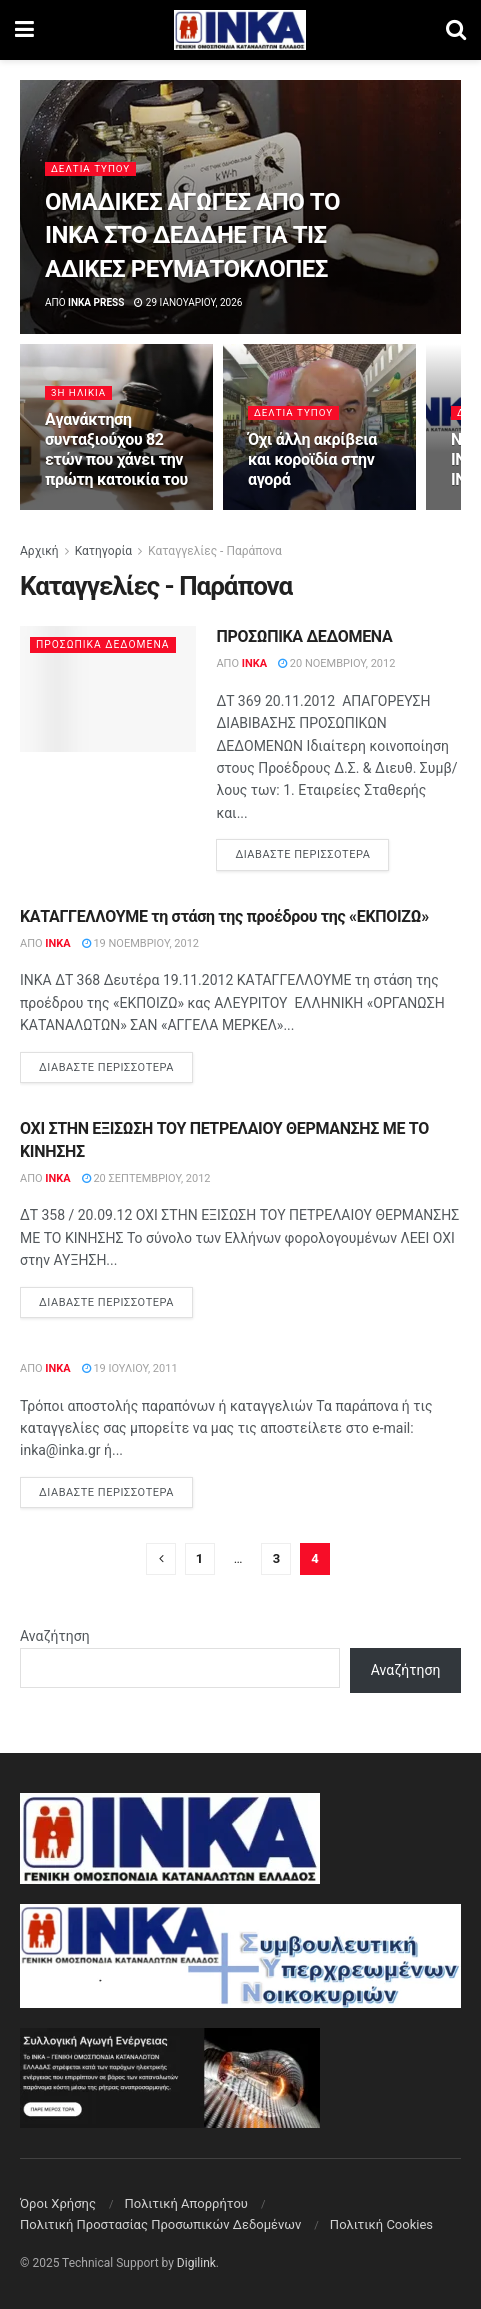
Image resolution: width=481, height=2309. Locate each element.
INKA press (96, 302)
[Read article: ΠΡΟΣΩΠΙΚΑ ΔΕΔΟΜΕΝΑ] (108, 689)
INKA (254, 663)
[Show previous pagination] (161, 1559)
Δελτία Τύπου (91, 168)
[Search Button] (456, 30)
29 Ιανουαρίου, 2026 (188, 302)
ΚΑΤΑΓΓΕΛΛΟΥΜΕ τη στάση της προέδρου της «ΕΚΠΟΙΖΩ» (224, 916)
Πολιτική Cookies (381, 2224)
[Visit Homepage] (240, 30)
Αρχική (39, 551)
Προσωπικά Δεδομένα (107, 644)
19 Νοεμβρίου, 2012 (140, 943)
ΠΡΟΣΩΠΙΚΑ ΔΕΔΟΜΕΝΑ (304, 636)
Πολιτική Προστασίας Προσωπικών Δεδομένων (160, 2224)
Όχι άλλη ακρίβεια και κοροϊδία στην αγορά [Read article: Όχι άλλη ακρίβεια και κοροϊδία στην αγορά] (312, 459)
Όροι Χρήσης (58, 2203)
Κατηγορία (103, 551)
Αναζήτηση (55, 1636)
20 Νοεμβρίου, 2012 (336, 663)
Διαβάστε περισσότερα (312, 853)
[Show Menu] (24, 30)
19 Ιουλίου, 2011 (130, 1368)
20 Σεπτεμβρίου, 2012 (146, 1178)
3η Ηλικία (79, 392)
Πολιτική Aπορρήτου (185, 2203)
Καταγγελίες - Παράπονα (215, 551)
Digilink (196, 2263)
